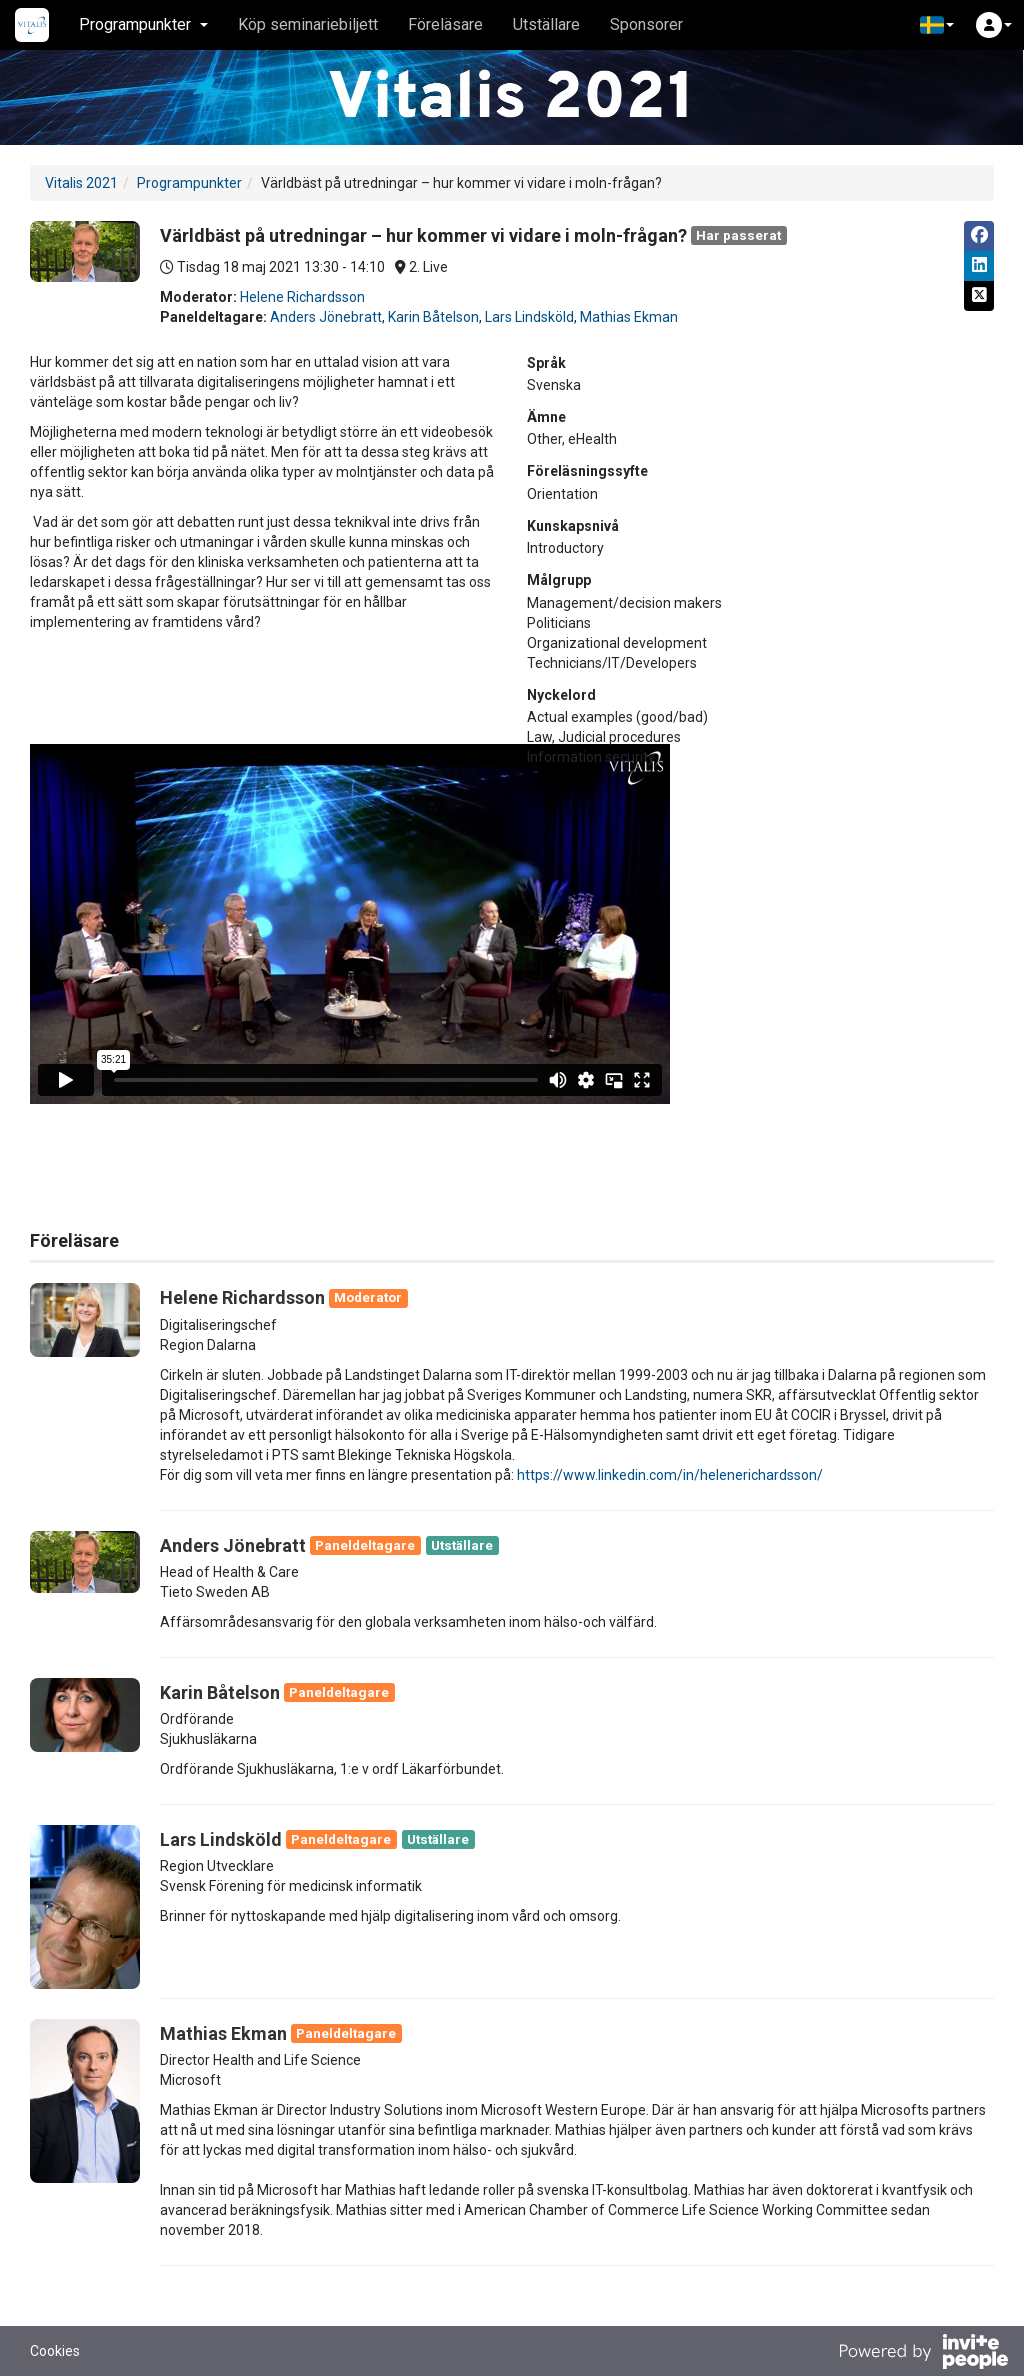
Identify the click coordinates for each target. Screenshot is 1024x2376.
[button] (937, 25)
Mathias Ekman (629, 317)
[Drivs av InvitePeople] (923, 2354)
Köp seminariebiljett (308, 24)
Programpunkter (189, 183)
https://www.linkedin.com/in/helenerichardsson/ (670, 1475)
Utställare (546, 24)
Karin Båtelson (433, 317)
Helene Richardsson (302, 297)
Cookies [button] (55, 2351)
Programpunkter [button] (143, 24)
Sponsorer (646, 24)
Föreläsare (445, 24)
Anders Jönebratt (326, 317)
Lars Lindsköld (529, 317)
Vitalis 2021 (81, 183)
